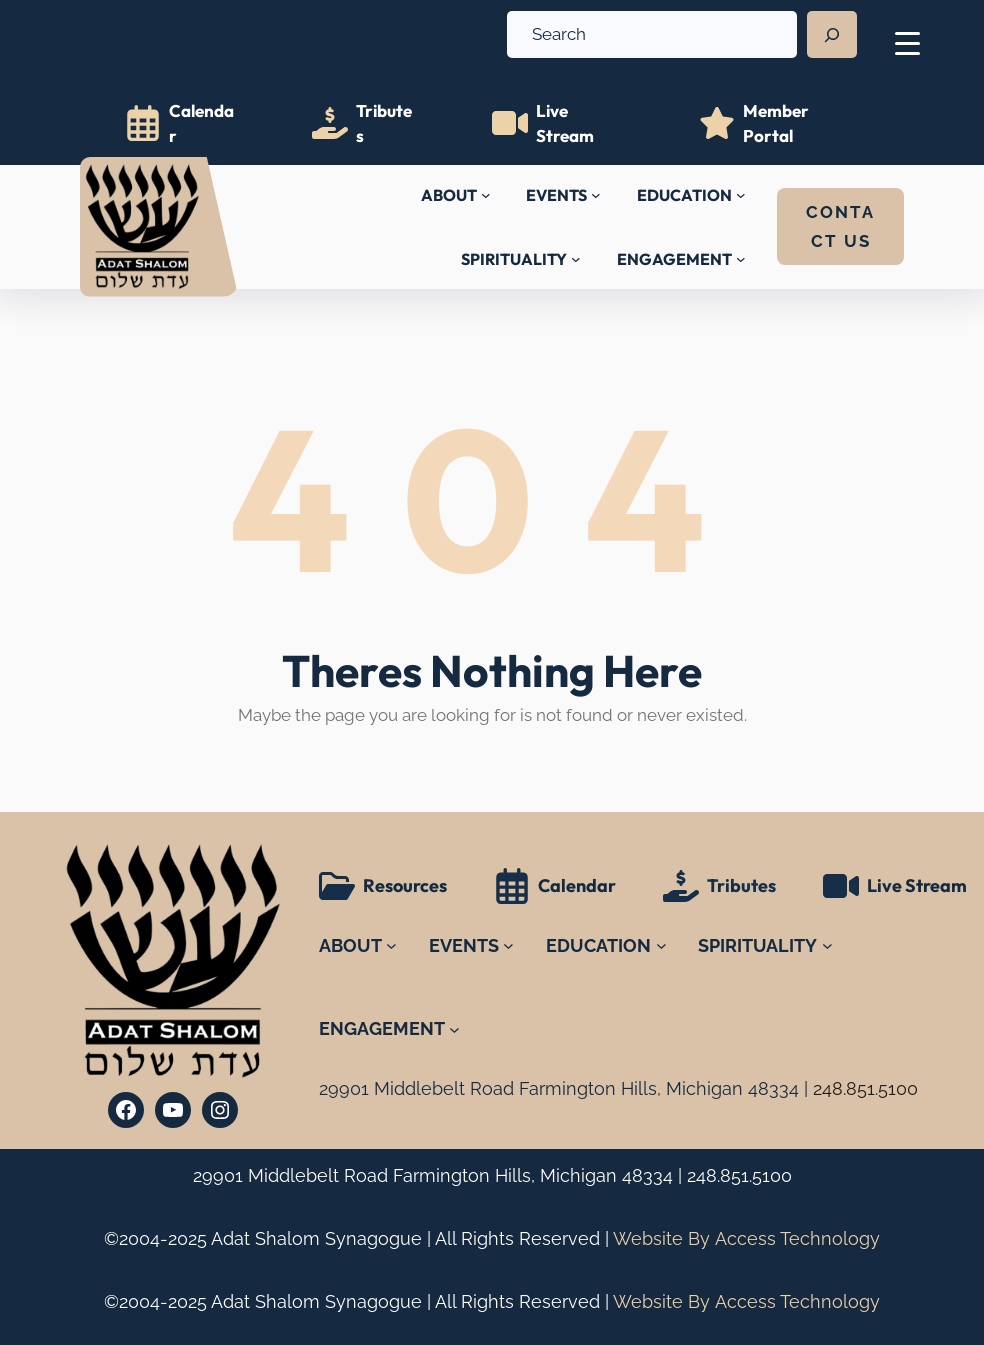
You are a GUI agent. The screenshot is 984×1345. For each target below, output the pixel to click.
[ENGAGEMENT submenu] (741, 259)
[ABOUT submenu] (486, 195)
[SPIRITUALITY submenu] (576, 259)
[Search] (832, 35)
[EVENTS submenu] (596, 195)
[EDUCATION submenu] (741, 195)
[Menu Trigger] (907, 42)
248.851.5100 (739, 1175)
